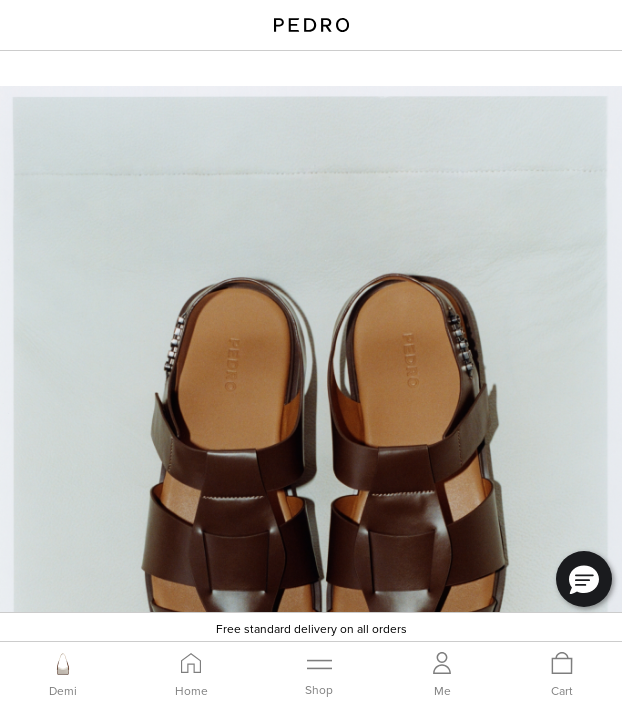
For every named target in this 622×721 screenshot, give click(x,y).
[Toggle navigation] (319, 674)
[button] (584, 579)
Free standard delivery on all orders (311, 628)
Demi (63, 690)
